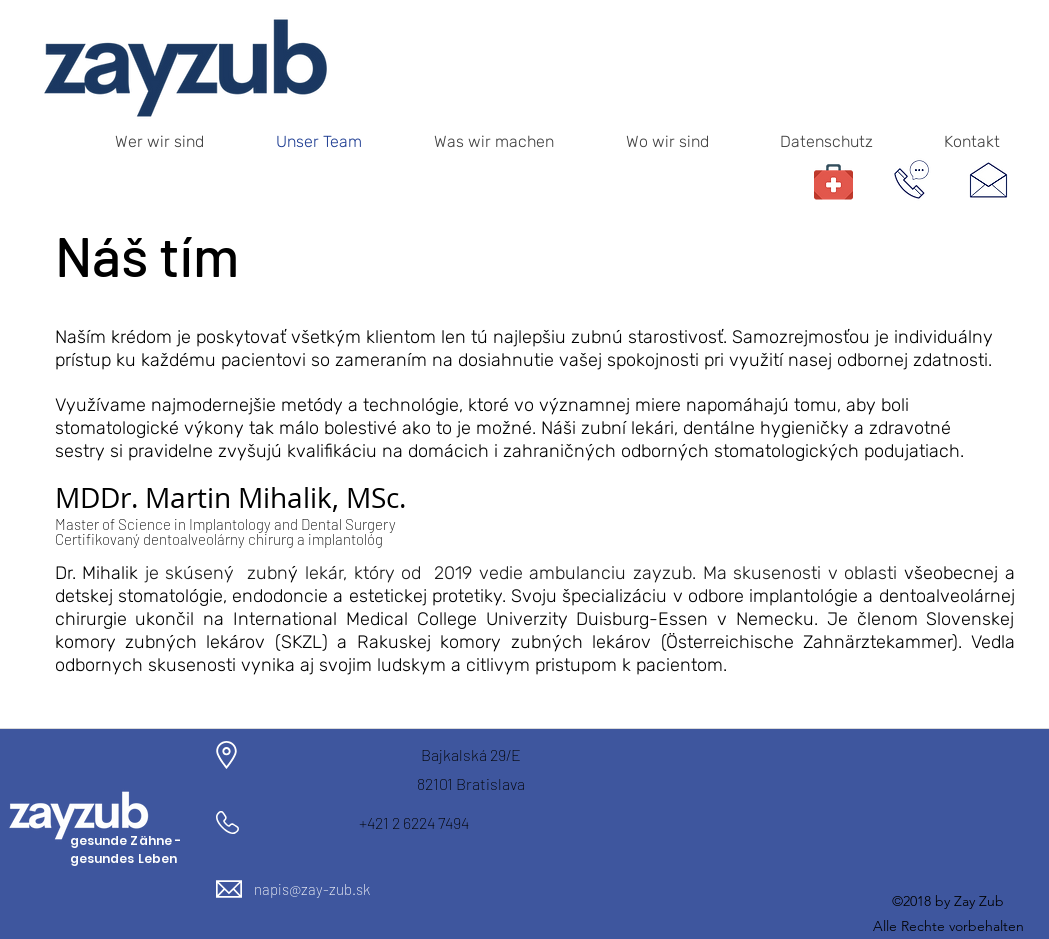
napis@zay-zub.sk (312, 889)
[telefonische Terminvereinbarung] (911, 179)
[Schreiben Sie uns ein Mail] (989, 179)
